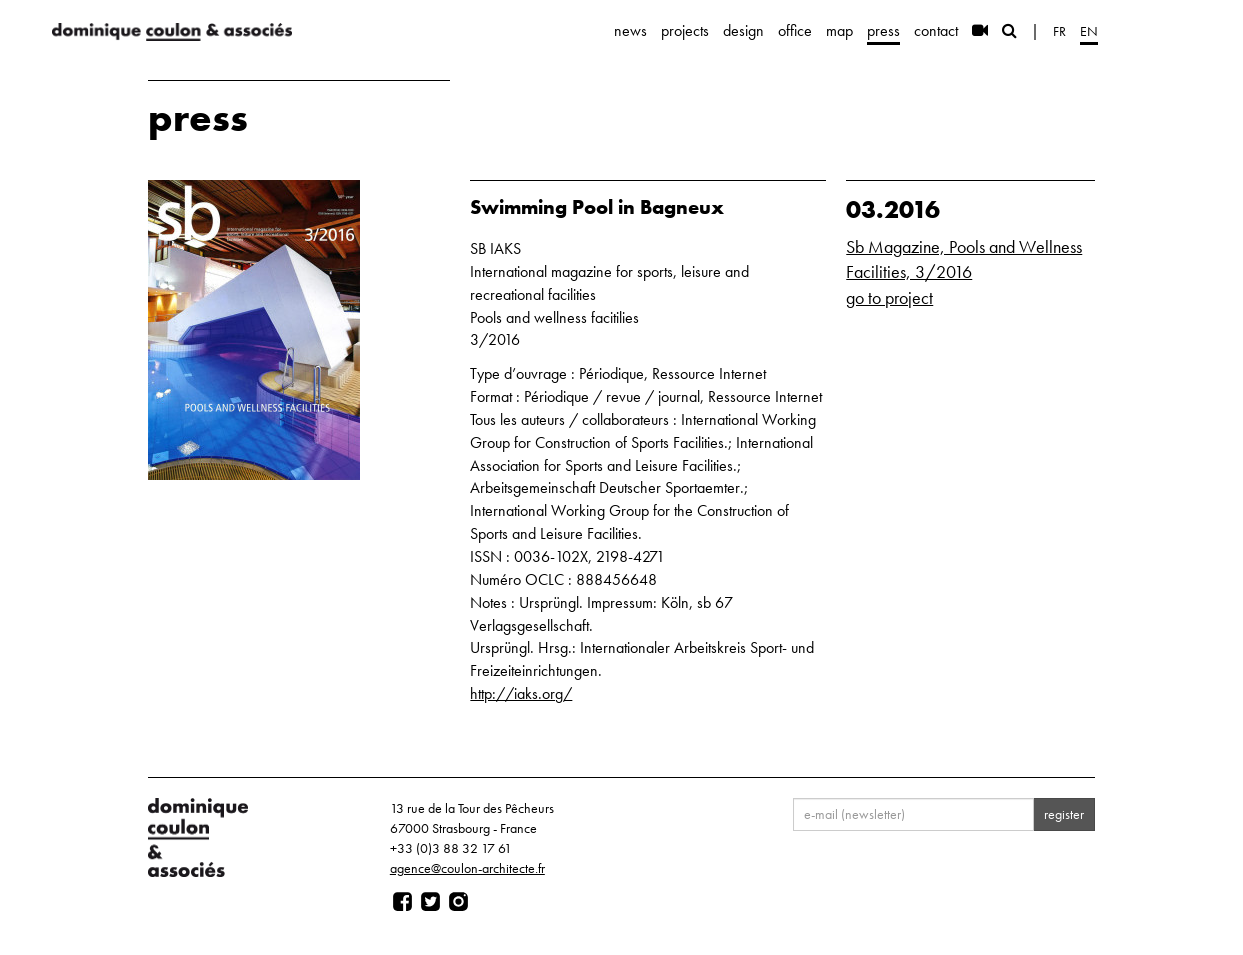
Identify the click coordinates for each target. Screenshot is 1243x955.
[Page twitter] (430, 902)
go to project (889, 297)
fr (1059, 31)
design (743, 30)
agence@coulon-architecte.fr (467, 868)
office (795, 30)
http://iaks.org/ (521, 693)
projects (685, 30)
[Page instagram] (458, 902)
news (630, 30)
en (1089, 31)
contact (936, 30)
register (1064, 814)
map (839, 30)
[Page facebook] (402, 902)
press (883, 30)
